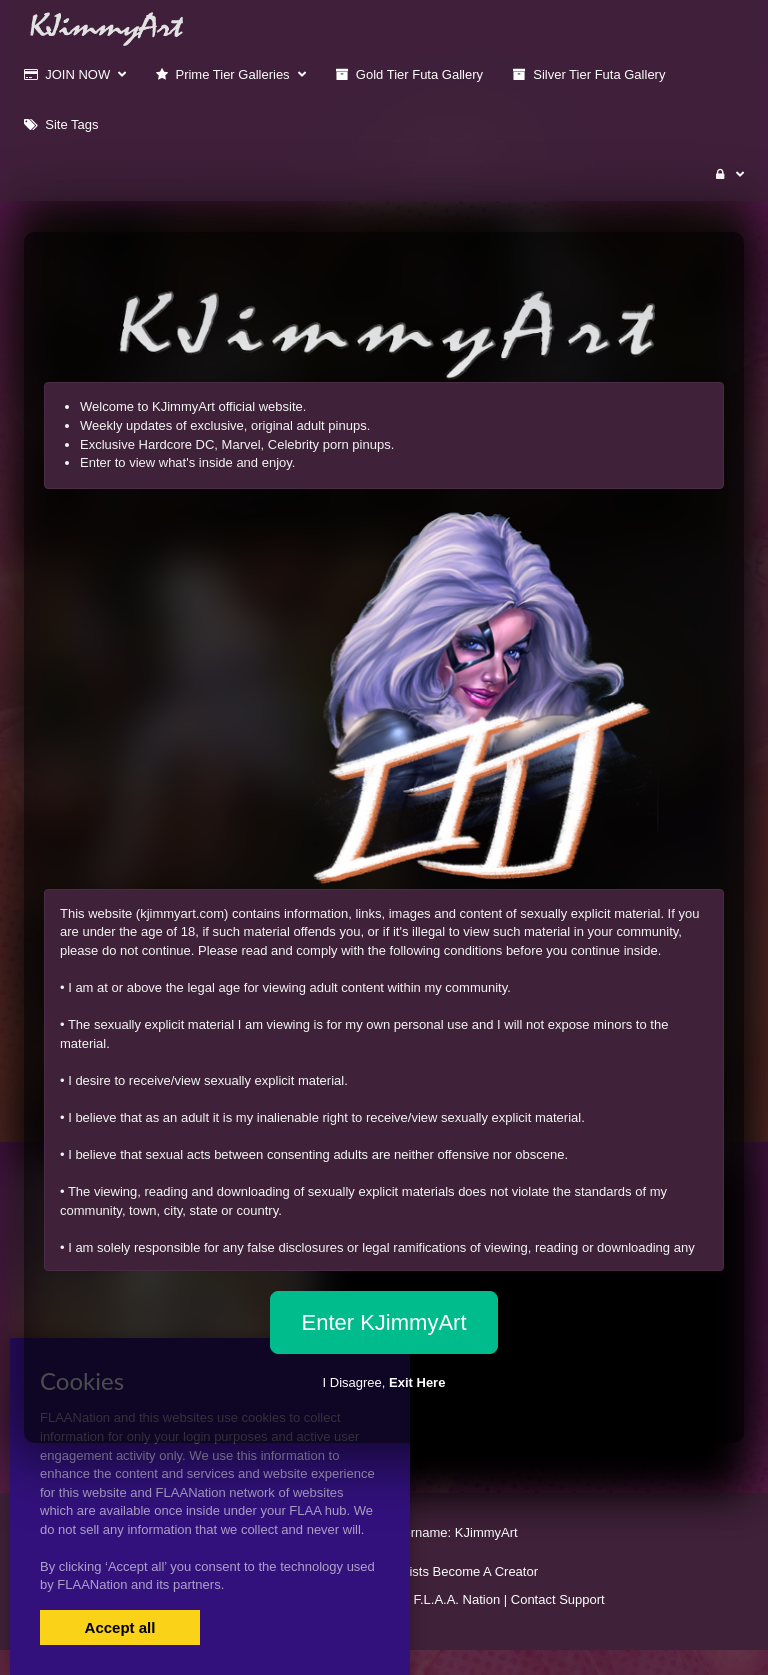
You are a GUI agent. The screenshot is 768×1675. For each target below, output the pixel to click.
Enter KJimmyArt (383, 1322)
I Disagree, (384, 1382)
